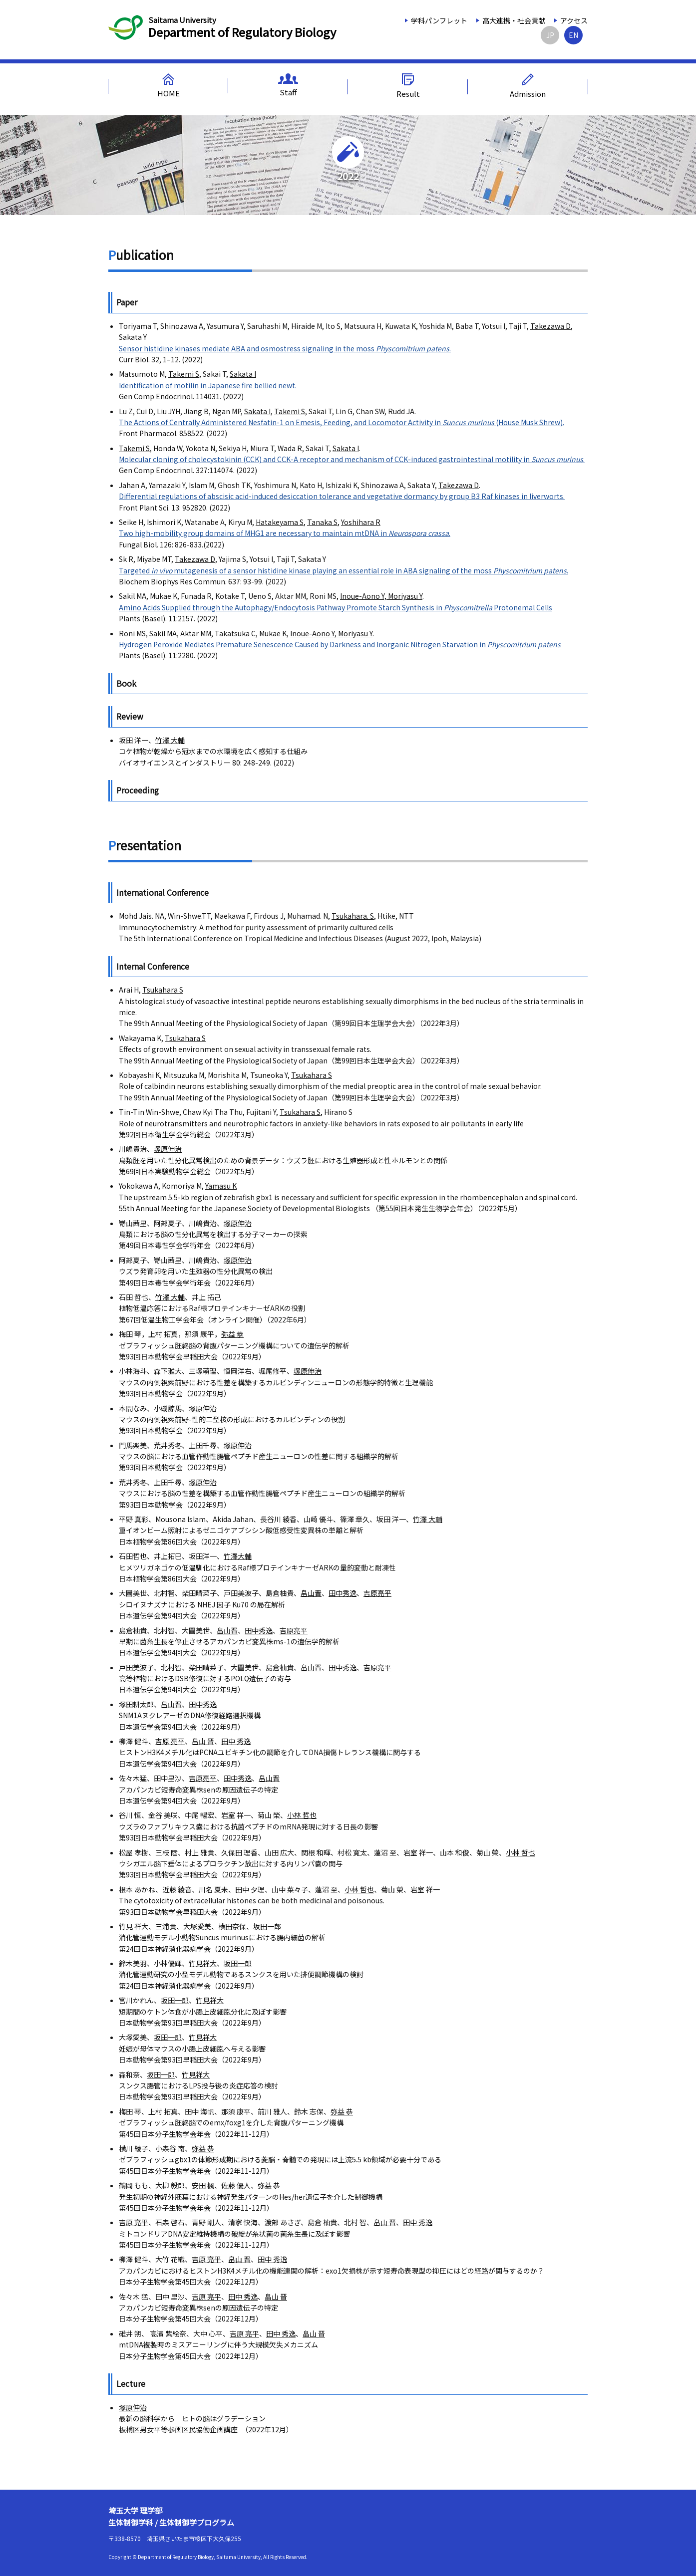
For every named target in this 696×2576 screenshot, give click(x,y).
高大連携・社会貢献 (513, 20)
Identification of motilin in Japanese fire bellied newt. (208, 385)
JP (550, 35)
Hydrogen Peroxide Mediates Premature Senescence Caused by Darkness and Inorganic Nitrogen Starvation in (340, 644)
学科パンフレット (439, 20)
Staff (288, 85)
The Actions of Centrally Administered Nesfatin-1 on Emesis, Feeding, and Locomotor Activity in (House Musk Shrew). (341, 422)
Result (408, 86)
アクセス (574, 20)
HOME (168, 85)
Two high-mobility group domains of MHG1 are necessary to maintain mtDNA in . (284, 533)
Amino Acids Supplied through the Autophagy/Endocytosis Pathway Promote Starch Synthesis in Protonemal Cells (335, 607)
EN (573, 35)
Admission (528, 86)
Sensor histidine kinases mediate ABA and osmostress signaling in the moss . (285, 348)
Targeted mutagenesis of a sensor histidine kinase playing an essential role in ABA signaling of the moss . (343, 570)
